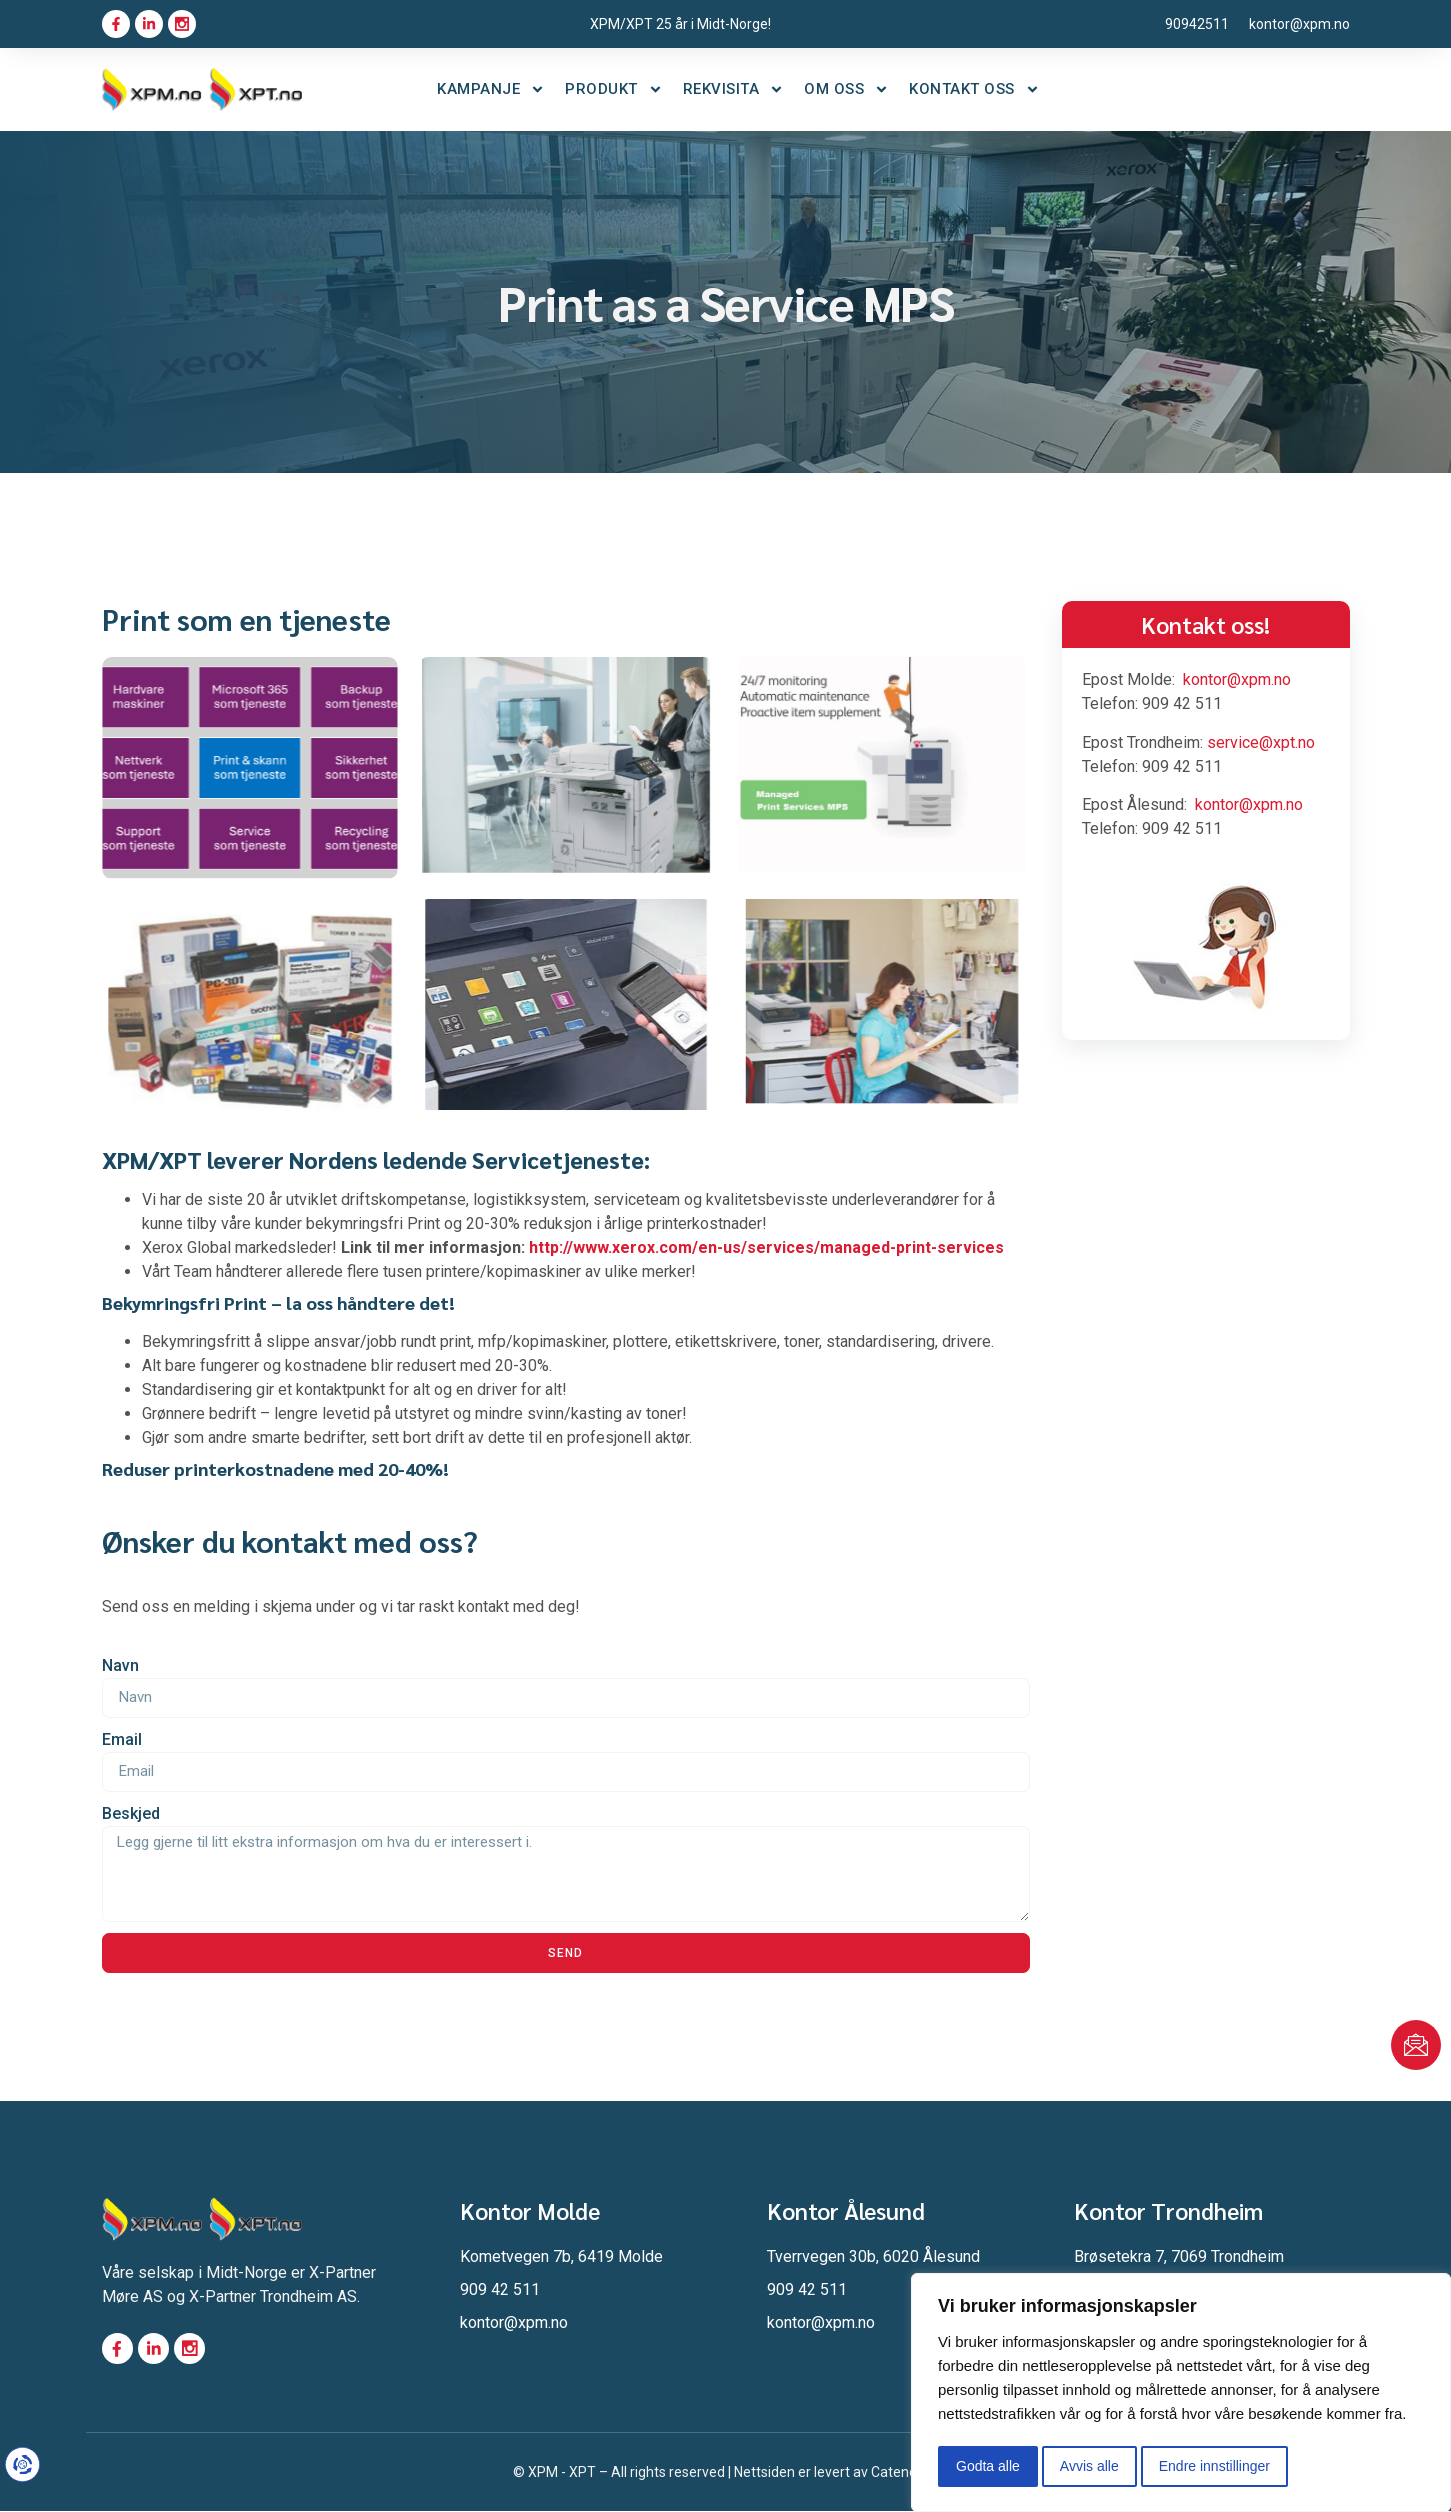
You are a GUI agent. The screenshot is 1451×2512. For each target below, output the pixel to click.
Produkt (614, 89)
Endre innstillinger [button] (1214, 2466)
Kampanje (491, 89)
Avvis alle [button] (1089, 2466)
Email (122, 1739)
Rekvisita (734, 89)
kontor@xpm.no (1237, 679)
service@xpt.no (1261, 742)
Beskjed (131, 1813)
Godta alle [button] (988, 2466)
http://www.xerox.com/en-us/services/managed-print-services (766, 1247)
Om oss (846, 89)
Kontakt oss (974, 89)
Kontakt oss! (1205, 624)
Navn (120, 1665)
